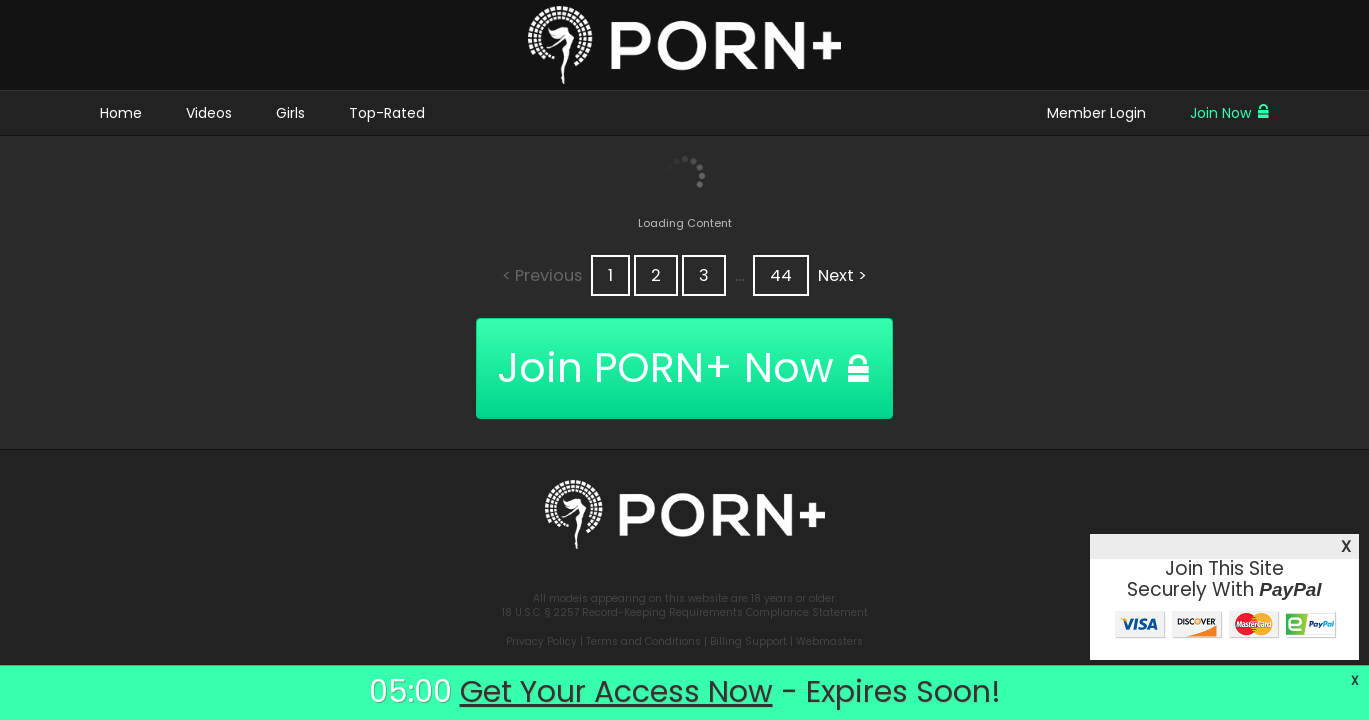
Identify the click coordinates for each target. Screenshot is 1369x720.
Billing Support (748, 641)
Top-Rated (387, 113)
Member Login (1096, 113)
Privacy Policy (541, 641)
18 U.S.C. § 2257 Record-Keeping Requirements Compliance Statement (685, 612)
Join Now (1230, 113)
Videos (209, 113)
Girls (290, 113)
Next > (842, 275)
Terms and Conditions (643, 641)
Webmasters (829, 641)
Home (121, 113)
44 (781, 275)
